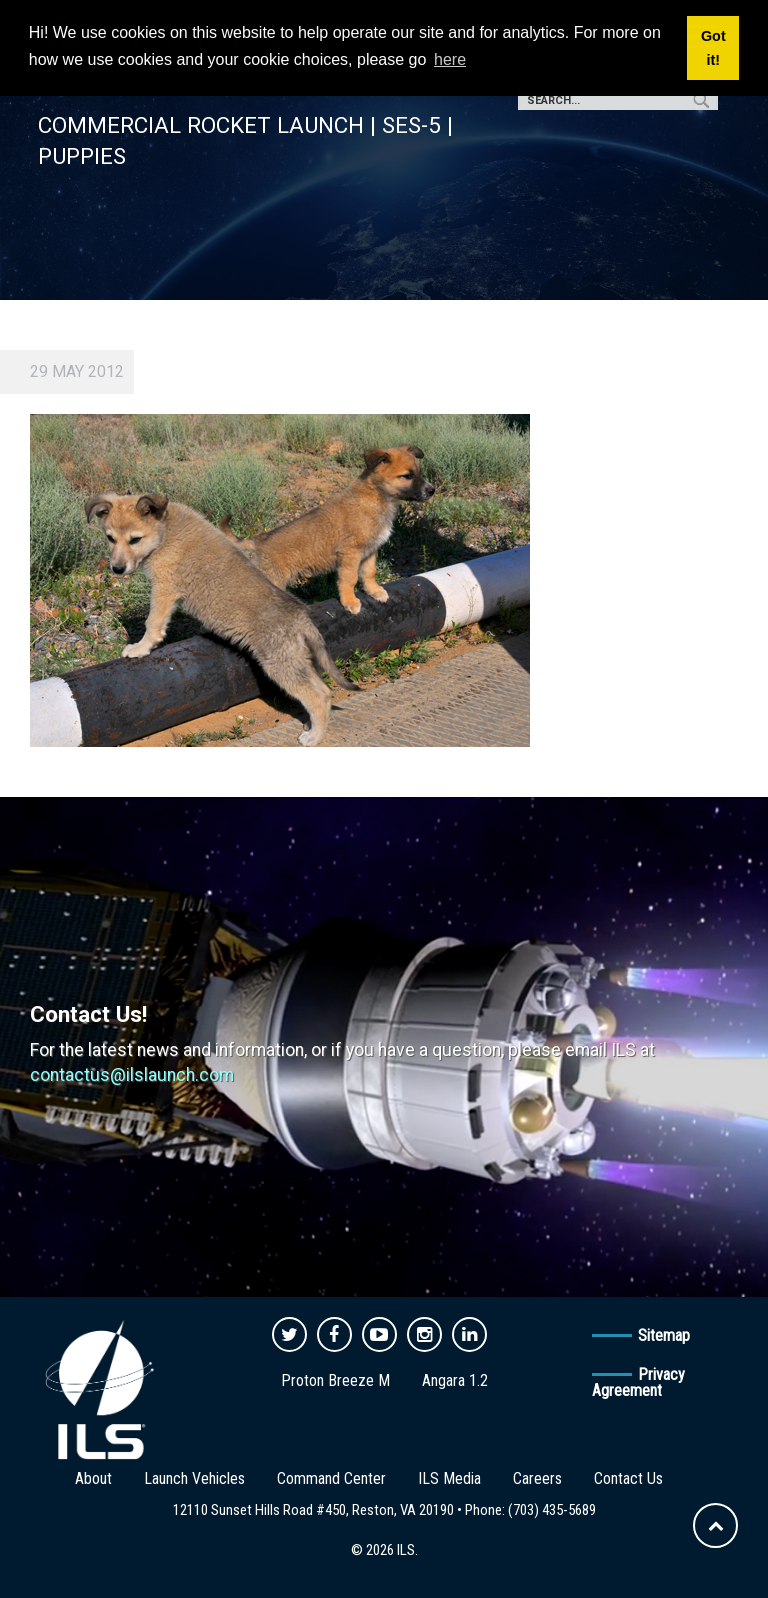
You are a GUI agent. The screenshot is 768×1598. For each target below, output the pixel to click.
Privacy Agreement (638, 1382)
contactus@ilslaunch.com (132, 1075)
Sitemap (664, 1335)
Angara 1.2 (455, 1380)
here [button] (450, 59)
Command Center (331, 1478)
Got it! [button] (713, 48)
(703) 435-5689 (552, 1510)
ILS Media (449, 1478)
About (93, 1478)
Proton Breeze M (335, 1380)
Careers (537, 1478)
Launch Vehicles (194, 1478)
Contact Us (628, 1478)
